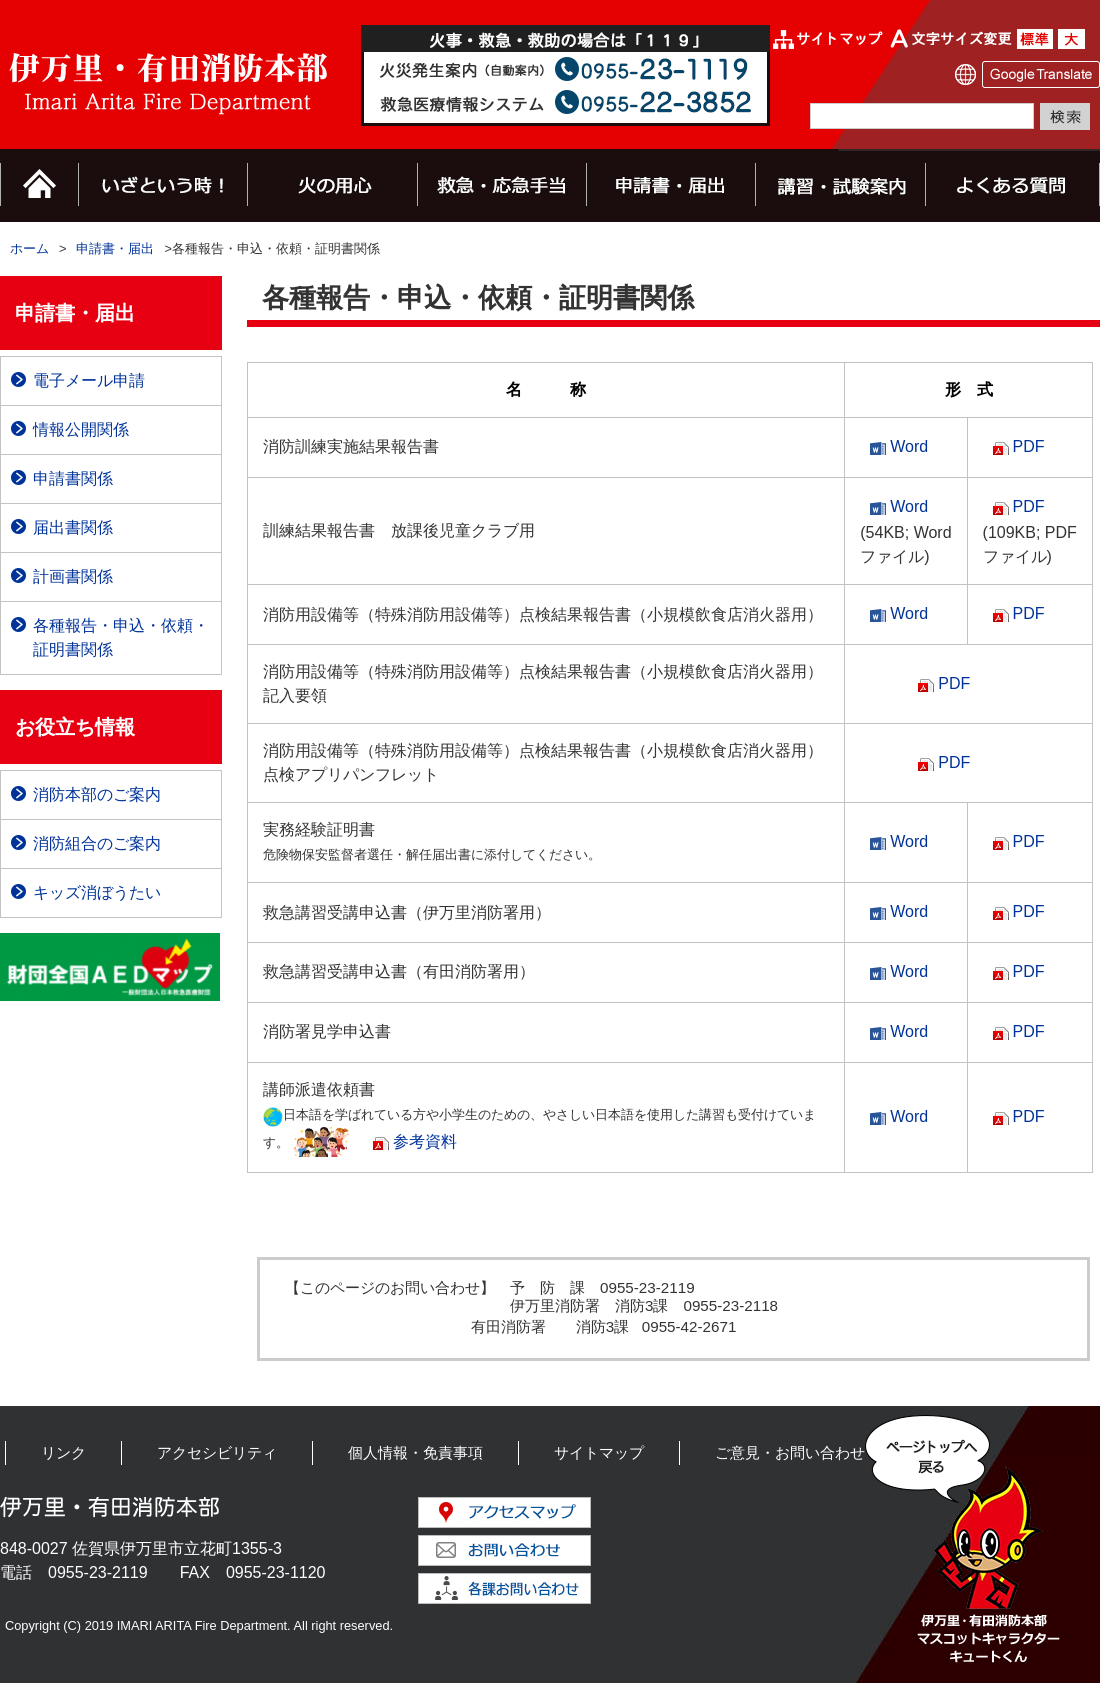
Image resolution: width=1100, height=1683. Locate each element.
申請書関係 (73, 478)
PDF (1029, 446)
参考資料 (425, 1141)
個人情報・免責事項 (415, 1452)
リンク (63, 1452)
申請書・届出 (115, 248)
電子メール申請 (89, 380)
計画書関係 (73, 576)
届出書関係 (73, 527)
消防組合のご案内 (97, 843)
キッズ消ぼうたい (97, 892)
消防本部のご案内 (97, 794)
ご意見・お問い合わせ (790, 1452)
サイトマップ (599, 1452)
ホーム (29, 248)
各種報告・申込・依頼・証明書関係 (121, 637)
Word (909, 446)
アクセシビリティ (217, 1452)
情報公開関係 (81, 429)
